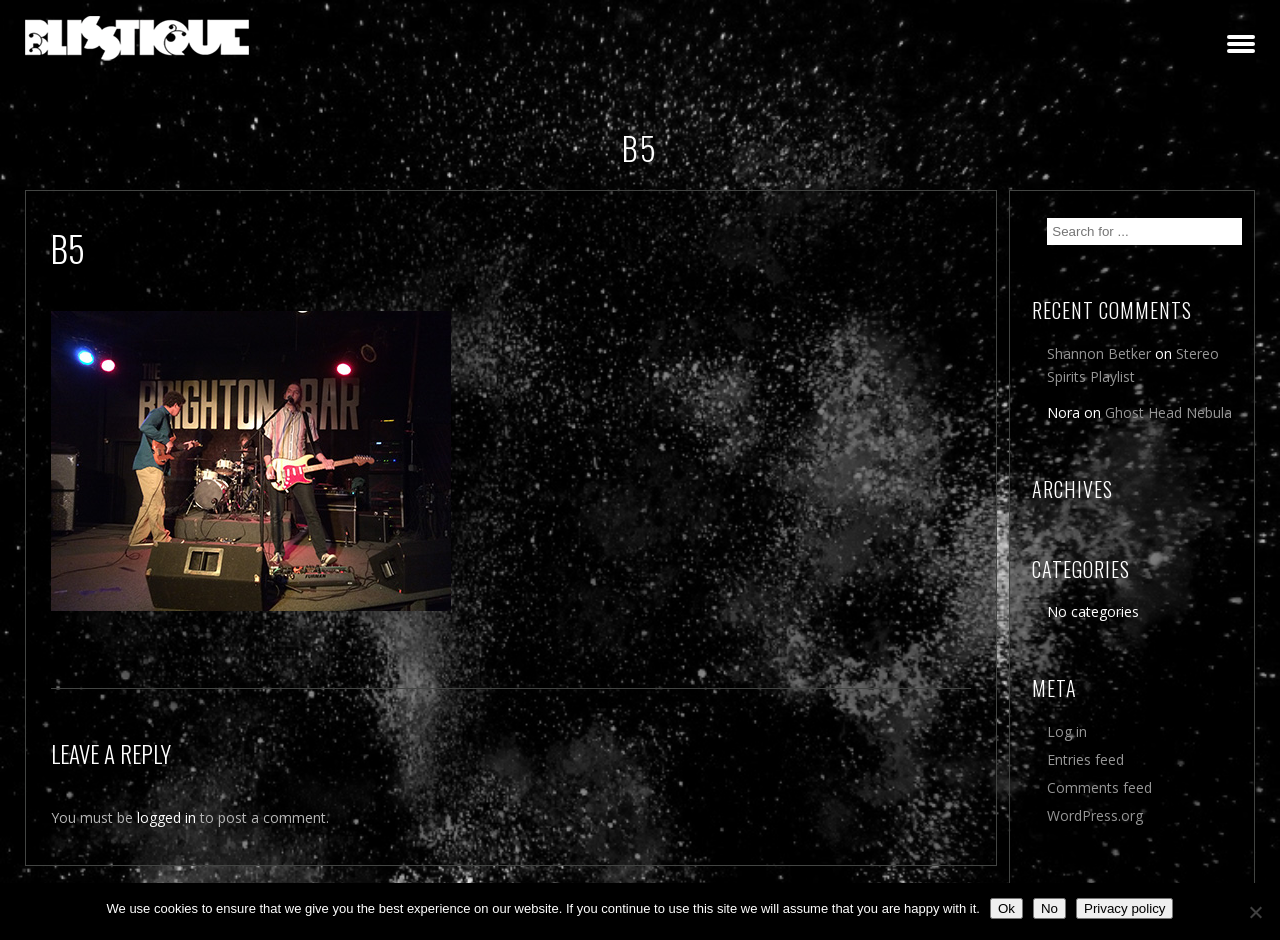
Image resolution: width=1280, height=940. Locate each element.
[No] (1255, 912)
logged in (166, 817)
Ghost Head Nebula (1168, 412)
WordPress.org (1095, 815)
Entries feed (1085, 759)
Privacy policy (1124, 908)
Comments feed (1099, 787)
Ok (1006, 908)
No (1049, 908)
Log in (1067, 731)
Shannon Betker (1099, 353)
